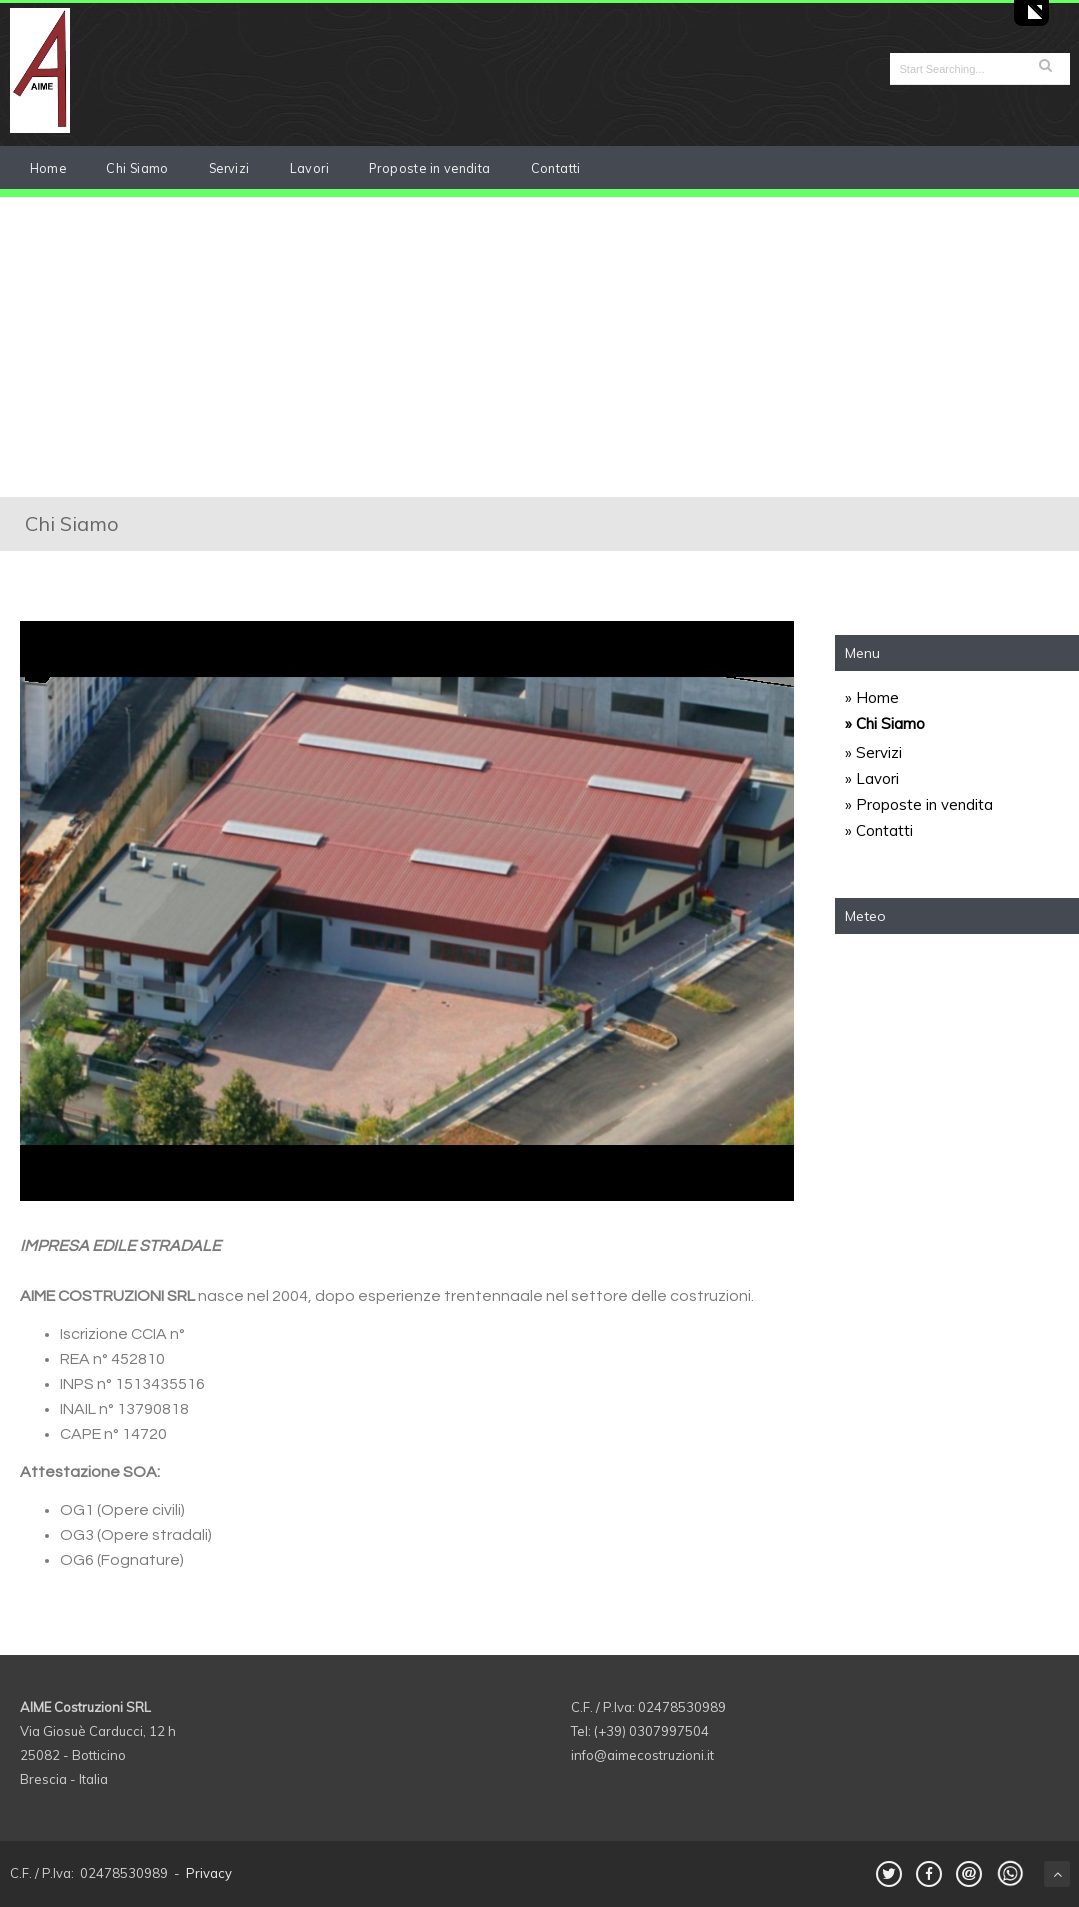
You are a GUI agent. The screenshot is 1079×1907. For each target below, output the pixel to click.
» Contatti (879, 830)
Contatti (556, 168)
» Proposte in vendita (919, 804)
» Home (872, 697)
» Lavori (872, 778)
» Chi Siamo (885, 723)
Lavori (309, 168)
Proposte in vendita (430, 168)
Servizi (229, 168)
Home (48, 168)
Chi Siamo (137, 168)
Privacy (209, 1873)
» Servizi (873, 752)
